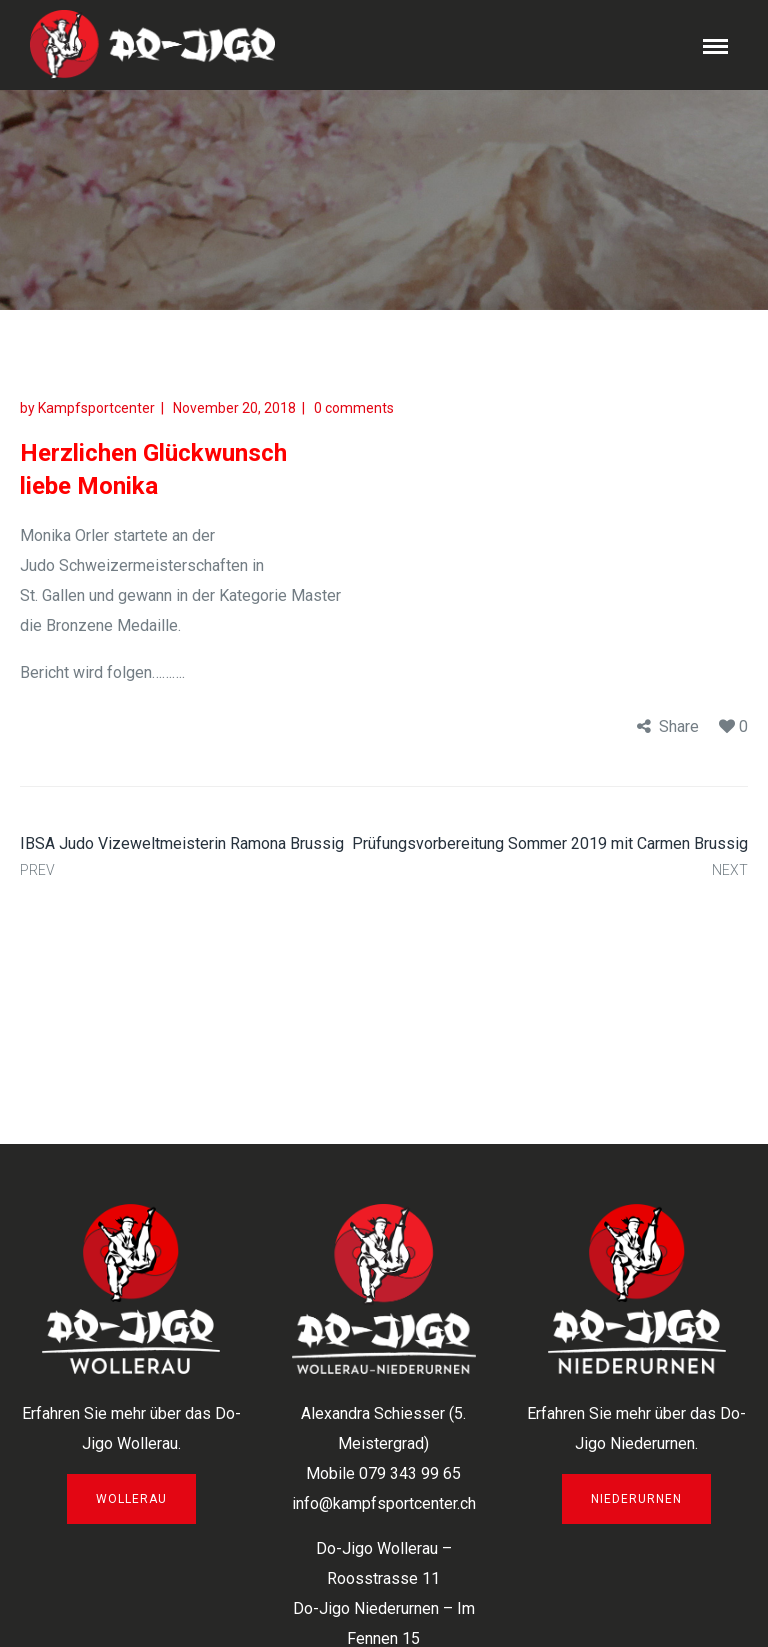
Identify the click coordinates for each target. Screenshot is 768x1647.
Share (679, 726)
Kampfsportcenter (96, 408)
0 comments (354, 408)
